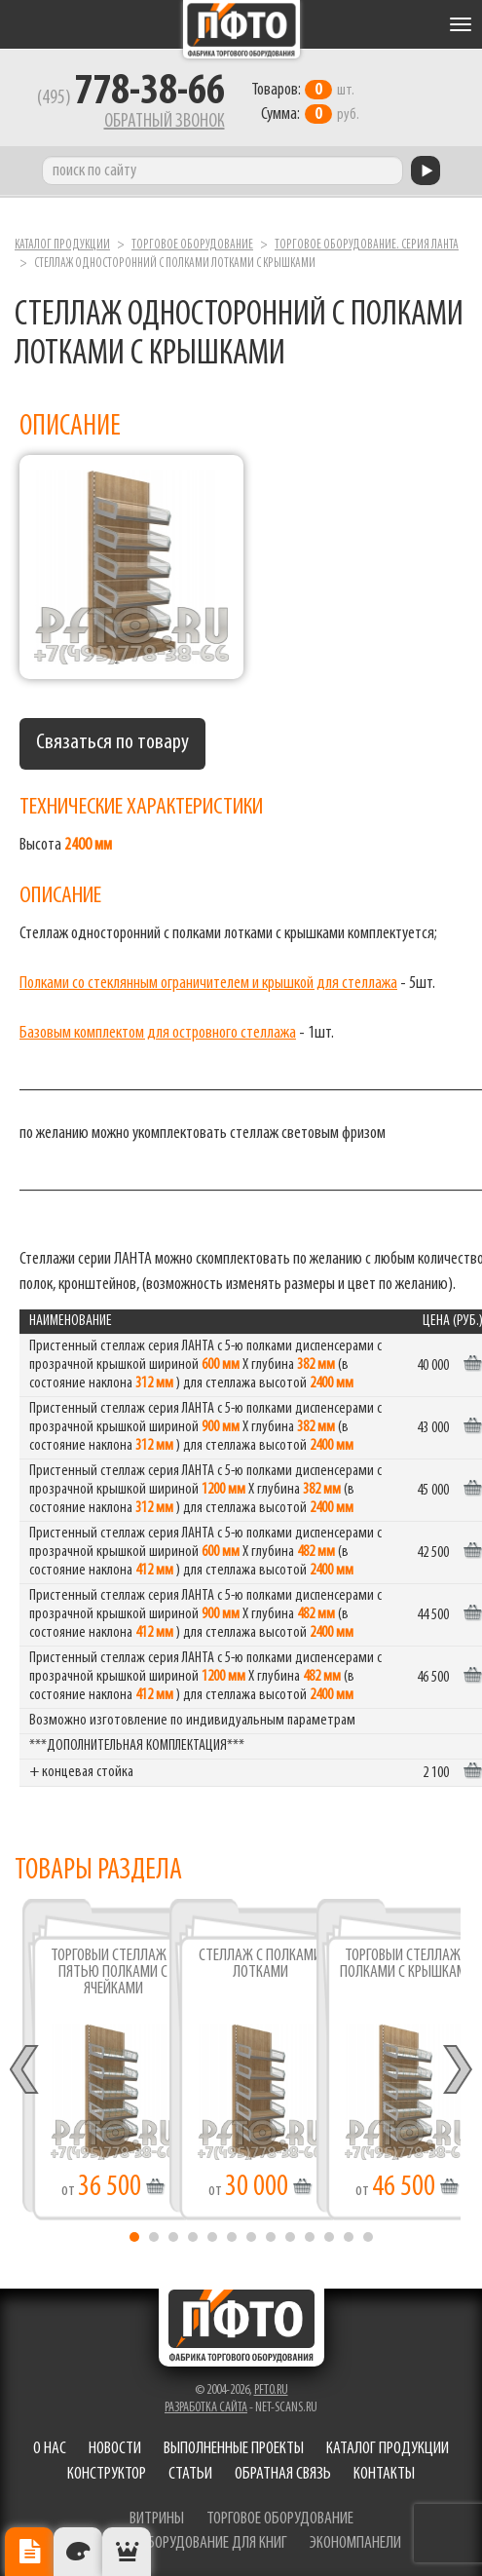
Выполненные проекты (234, 2449)
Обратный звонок (164, 122)
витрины (157, 2519)
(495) (131, 98)
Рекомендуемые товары (126, 2551)
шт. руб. (305, 102)
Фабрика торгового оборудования (241, 29)
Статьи (190, 2474)
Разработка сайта (206, 2408)
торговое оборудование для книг (184, 2543)
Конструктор (106, 2474)
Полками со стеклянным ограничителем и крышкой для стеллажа (208, 983)
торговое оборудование (279, 2519)
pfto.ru (271, 2390)
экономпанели (355, 2543)
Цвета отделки (78, 2551)
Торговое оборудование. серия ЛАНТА (367, 245)
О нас (49, 2449)
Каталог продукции (62, 245)
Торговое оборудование (192, 245)
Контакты (384, 2474)
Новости (115, 2449)
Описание (29, 2551)
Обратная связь (283, 2474)
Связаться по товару (112, 743)
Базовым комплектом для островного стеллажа (157, 1033)
